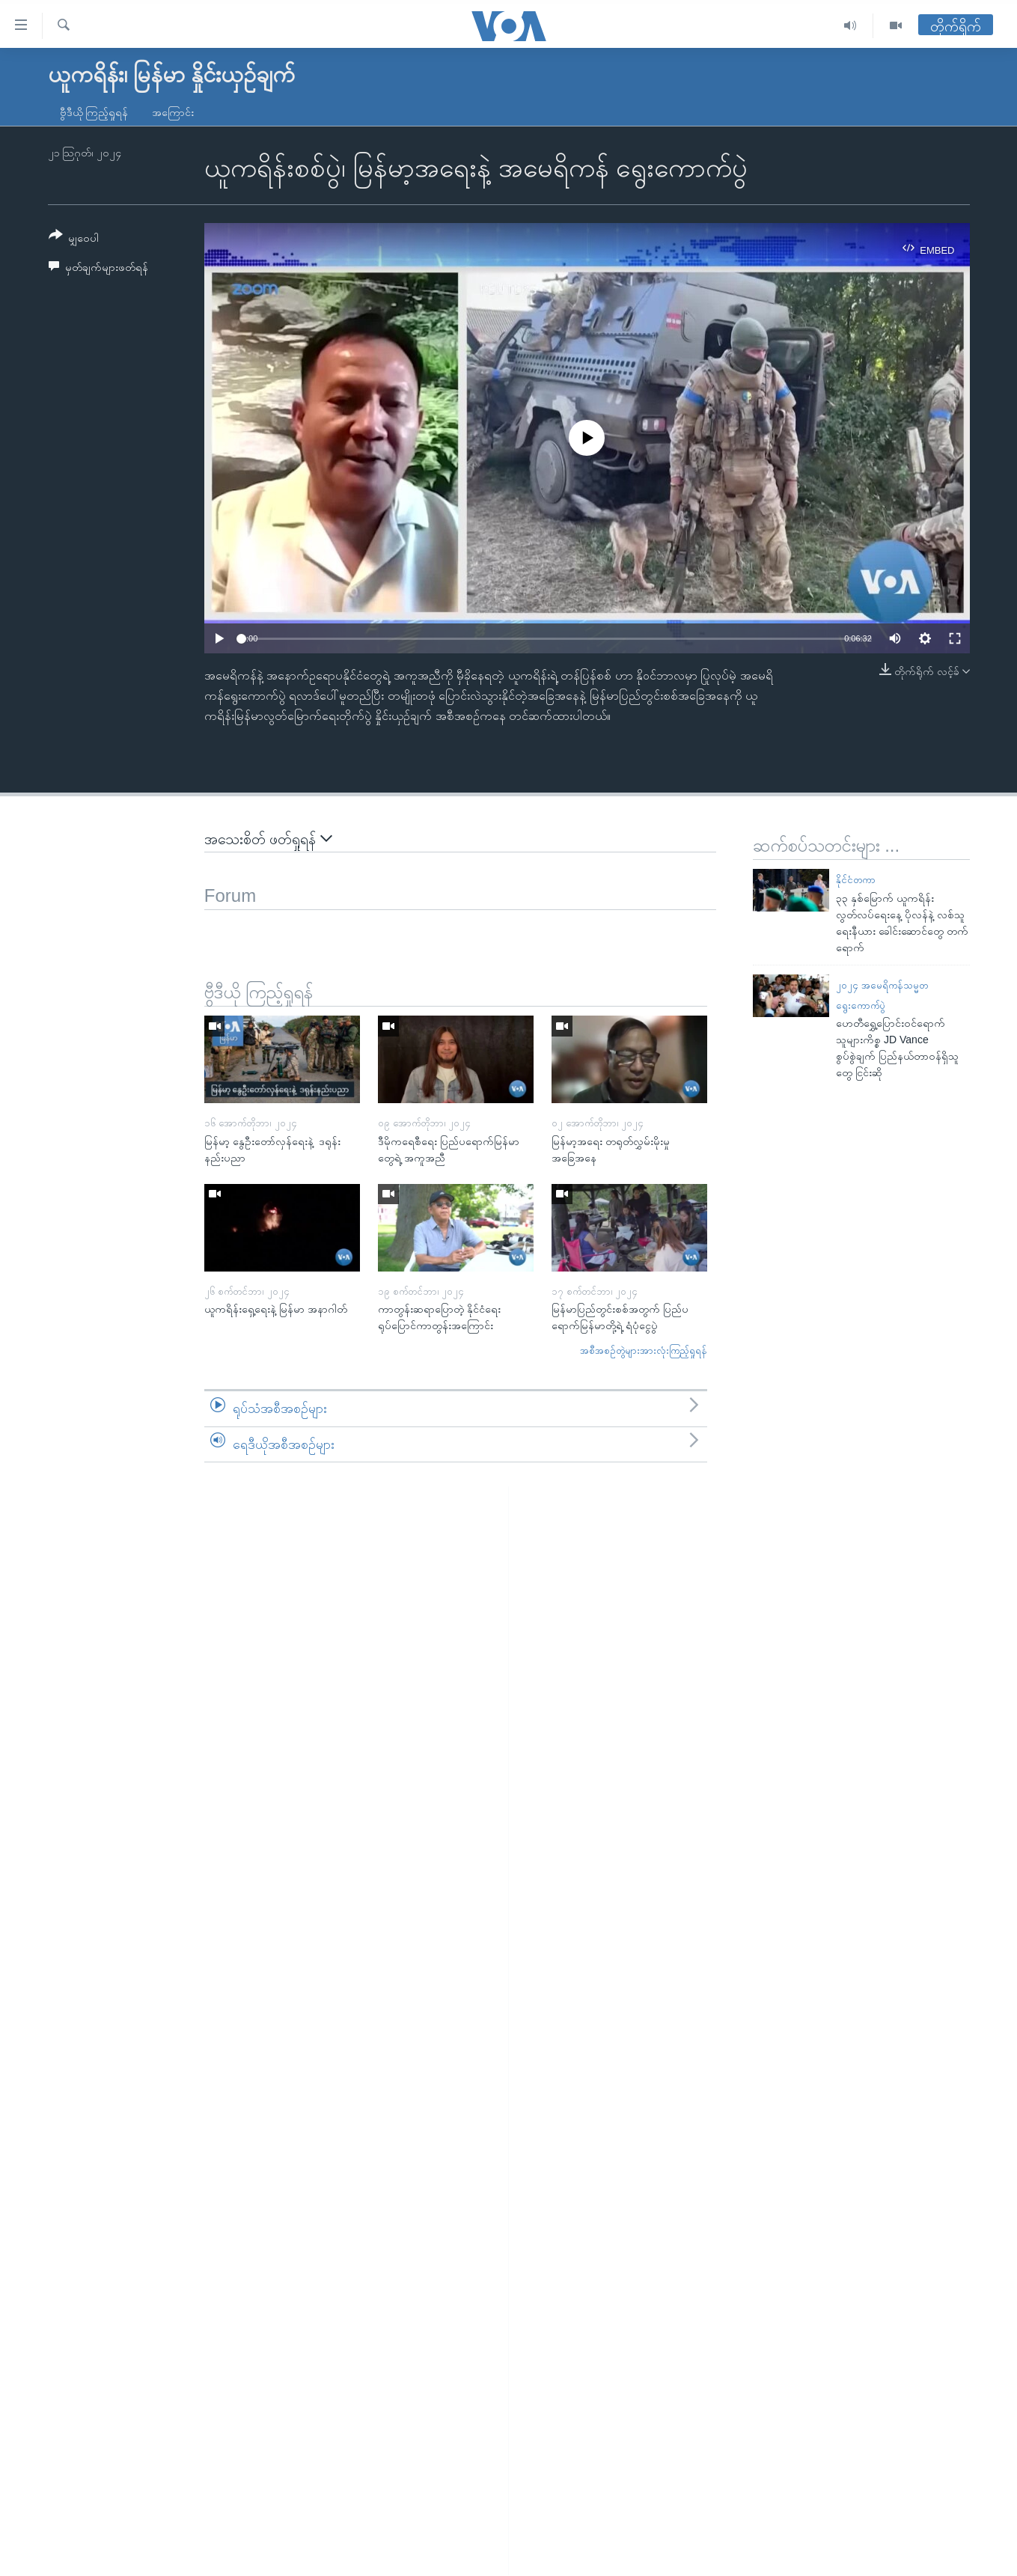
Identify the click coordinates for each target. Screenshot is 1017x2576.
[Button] (74, 239)
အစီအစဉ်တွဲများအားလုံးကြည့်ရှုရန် (643, 1350)
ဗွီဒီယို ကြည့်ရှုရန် (94, 112)
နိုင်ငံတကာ (856, 879)
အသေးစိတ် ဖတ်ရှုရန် (268, 838)
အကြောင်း (173, 112)
